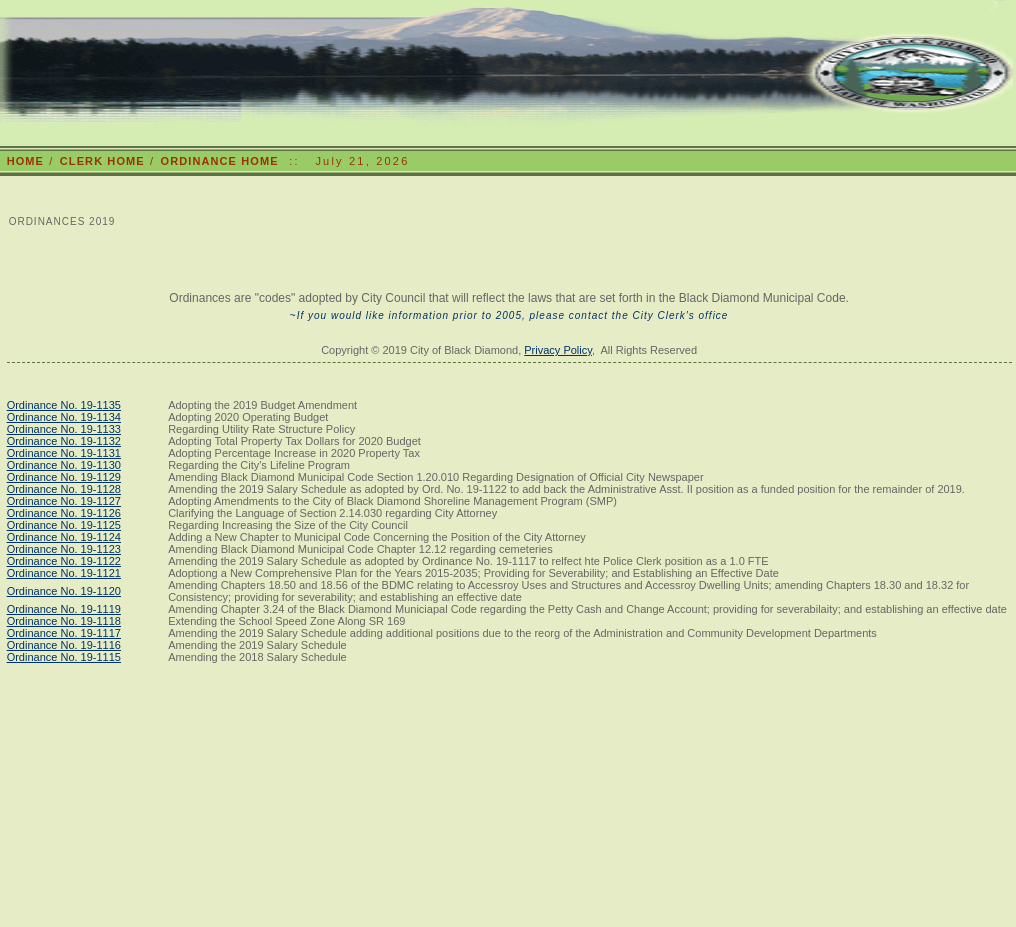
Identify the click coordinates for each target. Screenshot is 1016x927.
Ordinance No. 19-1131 (64, 453)
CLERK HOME (102, 161)
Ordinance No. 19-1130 (64, 465)
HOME (25, 161)
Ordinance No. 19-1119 (64, 609)
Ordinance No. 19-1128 (64, 489)
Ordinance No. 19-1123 (64, 549)
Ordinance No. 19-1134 (64, 417)
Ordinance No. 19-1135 (64, 405)
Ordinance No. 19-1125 (64, 525)
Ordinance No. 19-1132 (64, 441)
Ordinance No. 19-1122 (64, 561)
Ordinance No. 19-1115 (64, 657)
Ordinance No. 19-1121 (64, 573)
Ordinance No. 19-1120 (64, 591)
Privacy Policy (558, 350)
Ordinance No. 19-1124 (64, 537)
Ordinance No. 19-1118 (64, 621)
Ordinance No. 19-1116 (64, 645)
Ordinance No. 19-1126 (64, 513)
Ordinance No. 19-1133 (64, 429)
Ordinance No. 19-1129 (64, 477)
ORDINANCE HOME (220, 161)
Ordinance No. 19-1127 (64, 501)
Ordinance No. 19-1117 (64, 633)
